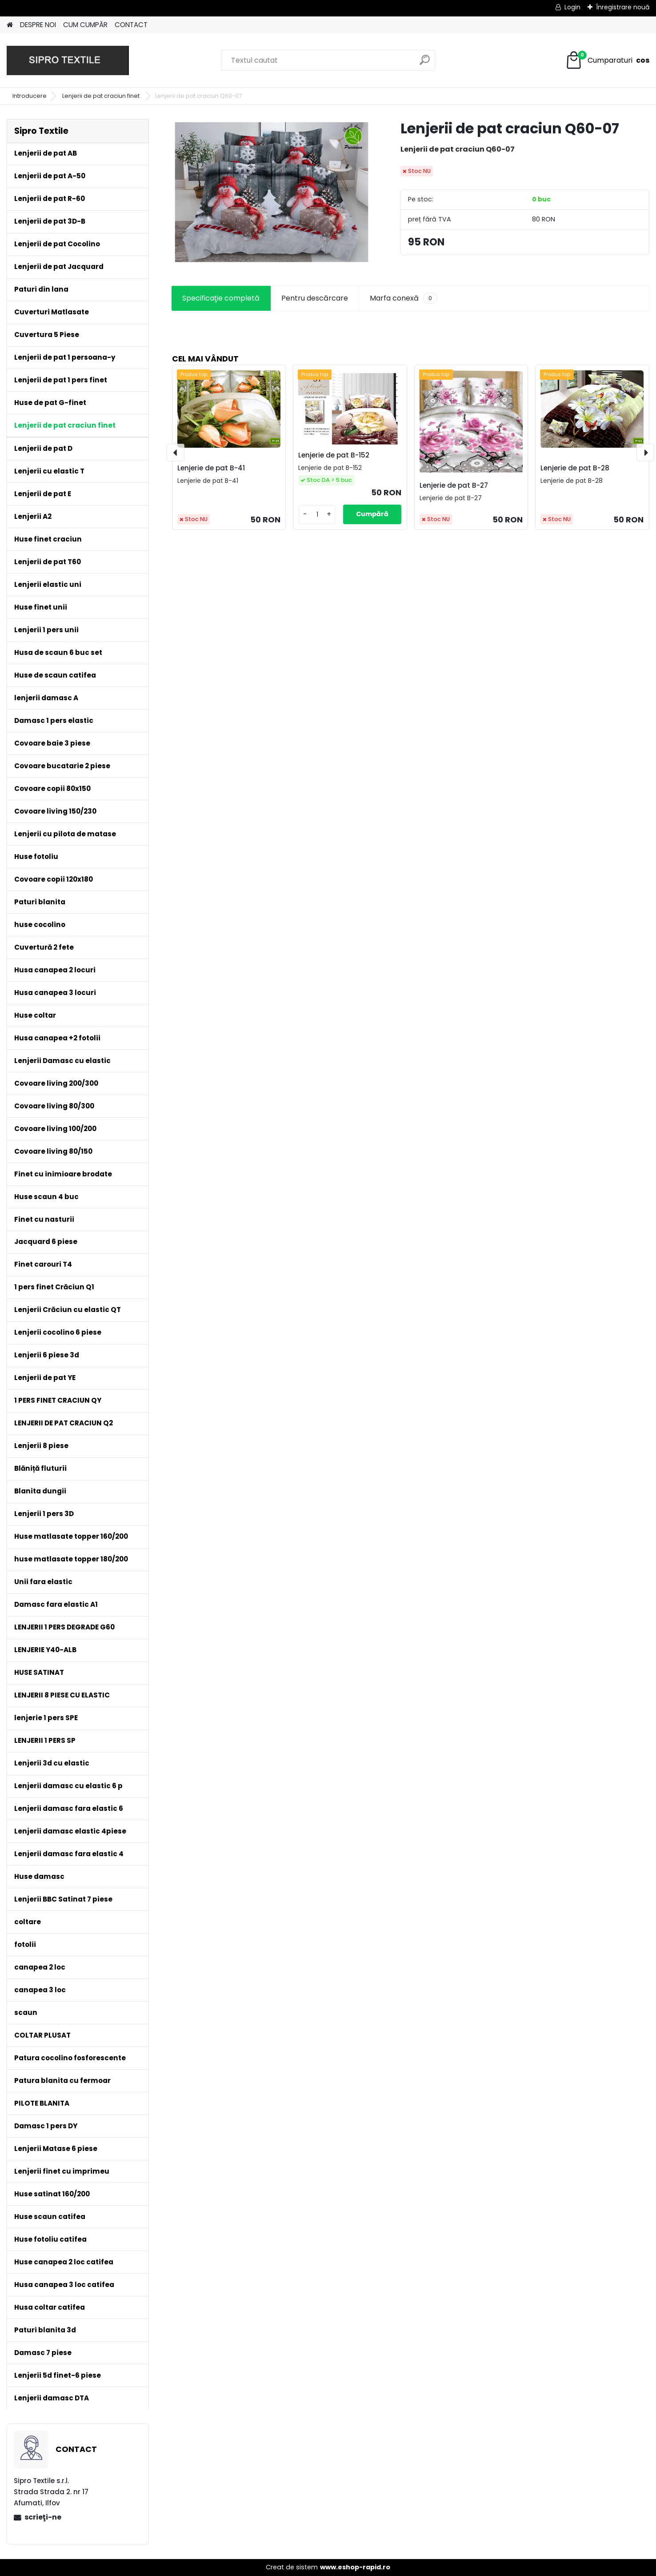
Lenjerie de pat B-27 (454, 485)
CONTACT (131, 24)
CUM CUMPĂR (85, 24)
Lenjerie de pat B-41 (211, 468)
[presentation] (175, 452)
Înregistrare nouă (622, 7)
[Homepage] (10, 25)
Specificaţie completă (221, 298)
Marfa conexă (403, 298)
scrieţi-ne (42, 2517)
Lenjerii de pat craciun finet (101, 96)
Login (572, 7)
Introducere (29, 96)
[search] (425, 63)
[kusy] (317, 515)
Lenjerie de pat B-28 (574, 468)
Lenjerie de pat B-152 (333, 455)
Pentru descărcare (314, 298)
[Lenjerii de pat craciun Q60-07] (271, 192)
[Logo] (68, 60)
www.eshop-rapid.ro (355, 2567)
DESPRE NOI (38, 24)
